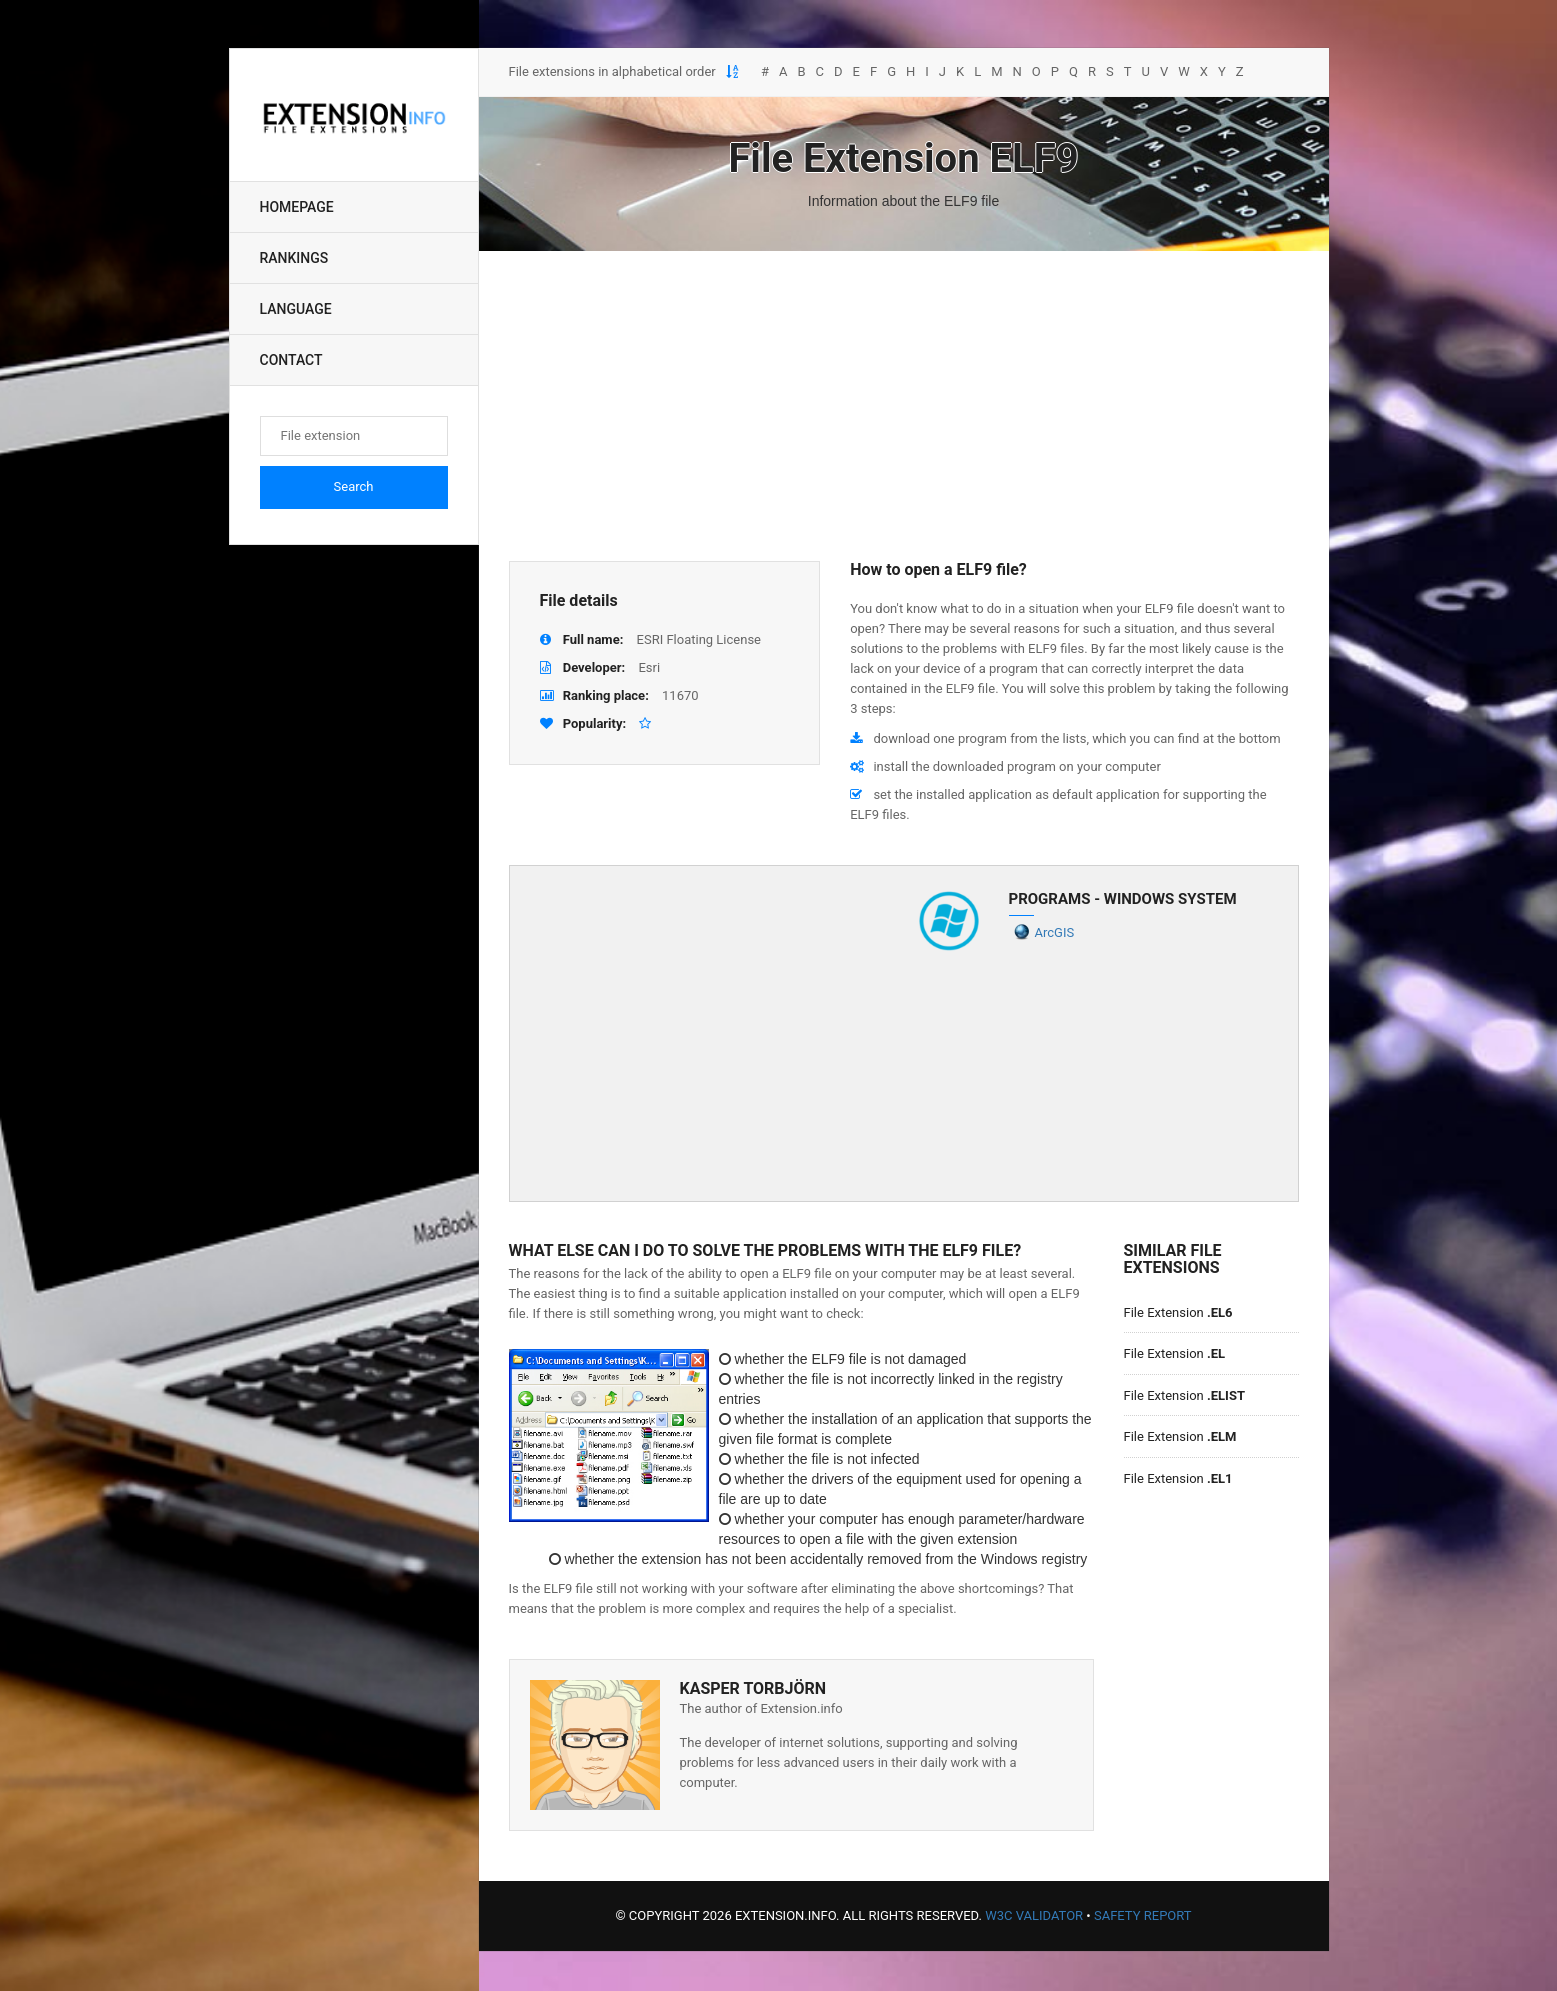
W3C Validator (1034, 1915)
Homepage (297, 207)
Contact (291, 360)
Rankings (294, 258)
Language (296, 309)
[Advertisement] (904, 406)
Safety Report (1143, 1915)
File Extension (1178, 1312)
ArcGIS (1055, 932)
